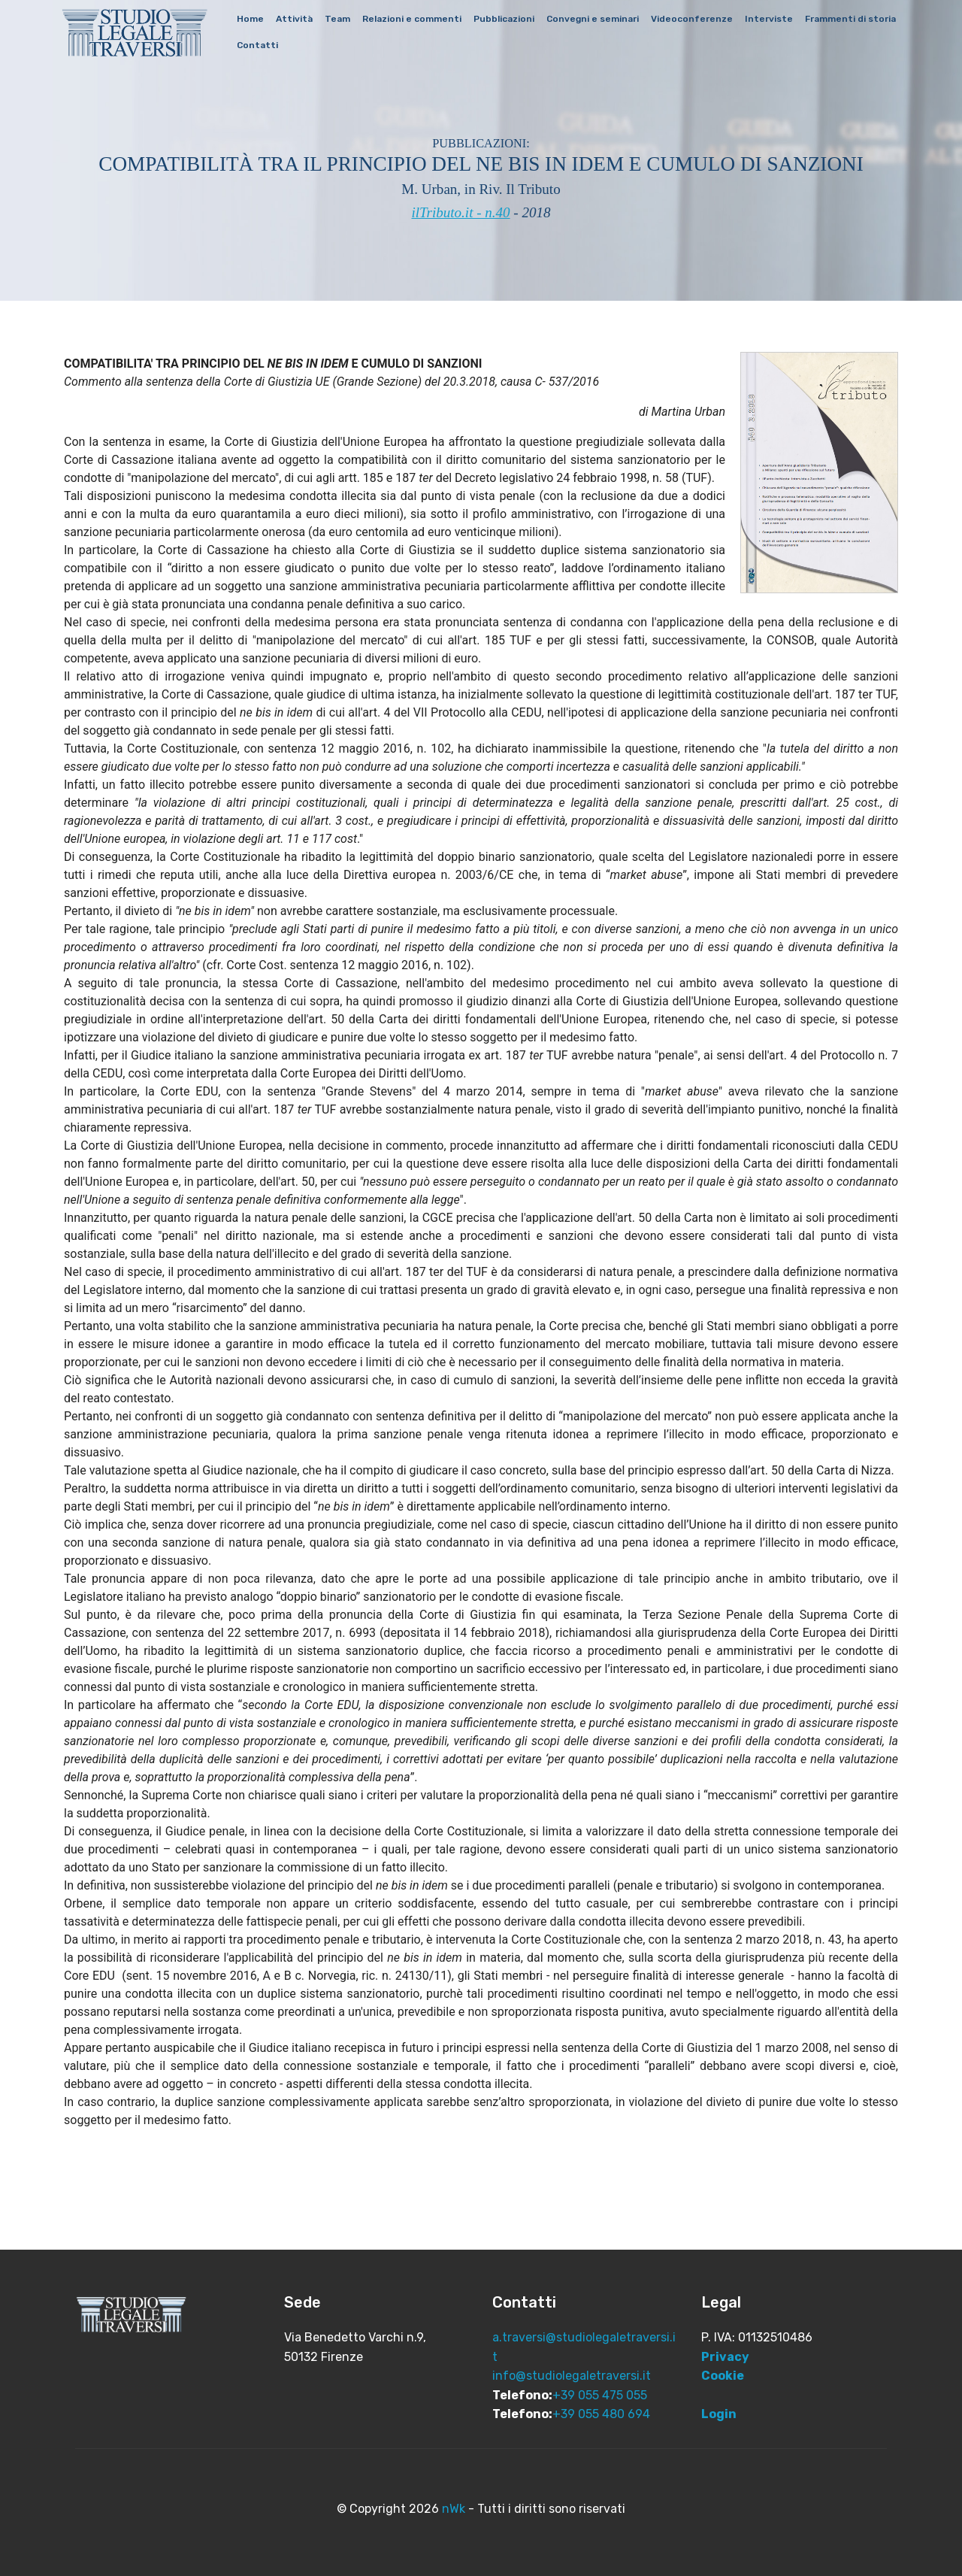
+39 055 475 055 (599, 2395)
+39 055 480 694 (601, 2414)
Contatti (367, 46)
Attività (301, 20)
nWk (453, 2509)
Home (257, 20)
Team (344, 20)
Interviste (776, 20)
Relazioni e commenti (418, 20)
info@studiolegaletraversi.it (571, 2375)
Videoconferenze (699, 20)
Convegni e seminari (599, 20)
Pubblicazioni (510, 20)
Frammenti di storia (289, 46)
